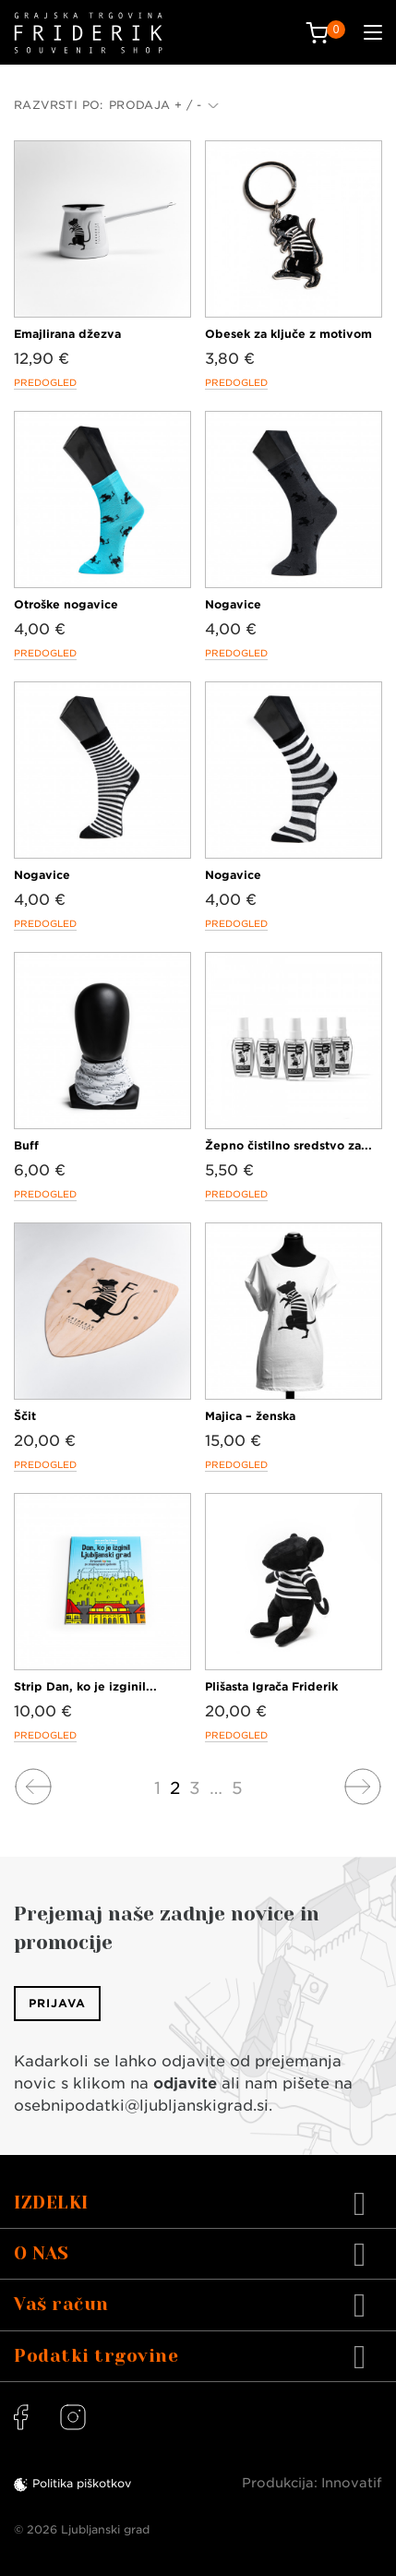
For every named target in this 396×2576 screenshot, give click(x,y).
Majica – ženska (250, 1416)
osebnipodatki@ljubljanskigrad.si (141, 2105)
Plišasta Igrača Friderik (271, 1686)
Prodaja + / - (164, 105)
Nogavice (233, 604)
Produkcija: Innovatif (312, 2482)
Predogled (45, 382)
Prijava (57, 2003)
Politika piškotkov (81, 2483)
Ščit (25, 1416)
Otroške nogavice (66, 604)
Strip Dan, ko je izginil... (85, 1686)
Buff (26, 1145)
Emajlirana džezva (67, 334)
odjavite (185, 2083)
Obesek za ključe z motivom (288, 334)
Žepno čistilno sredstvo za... (288, 1145)
